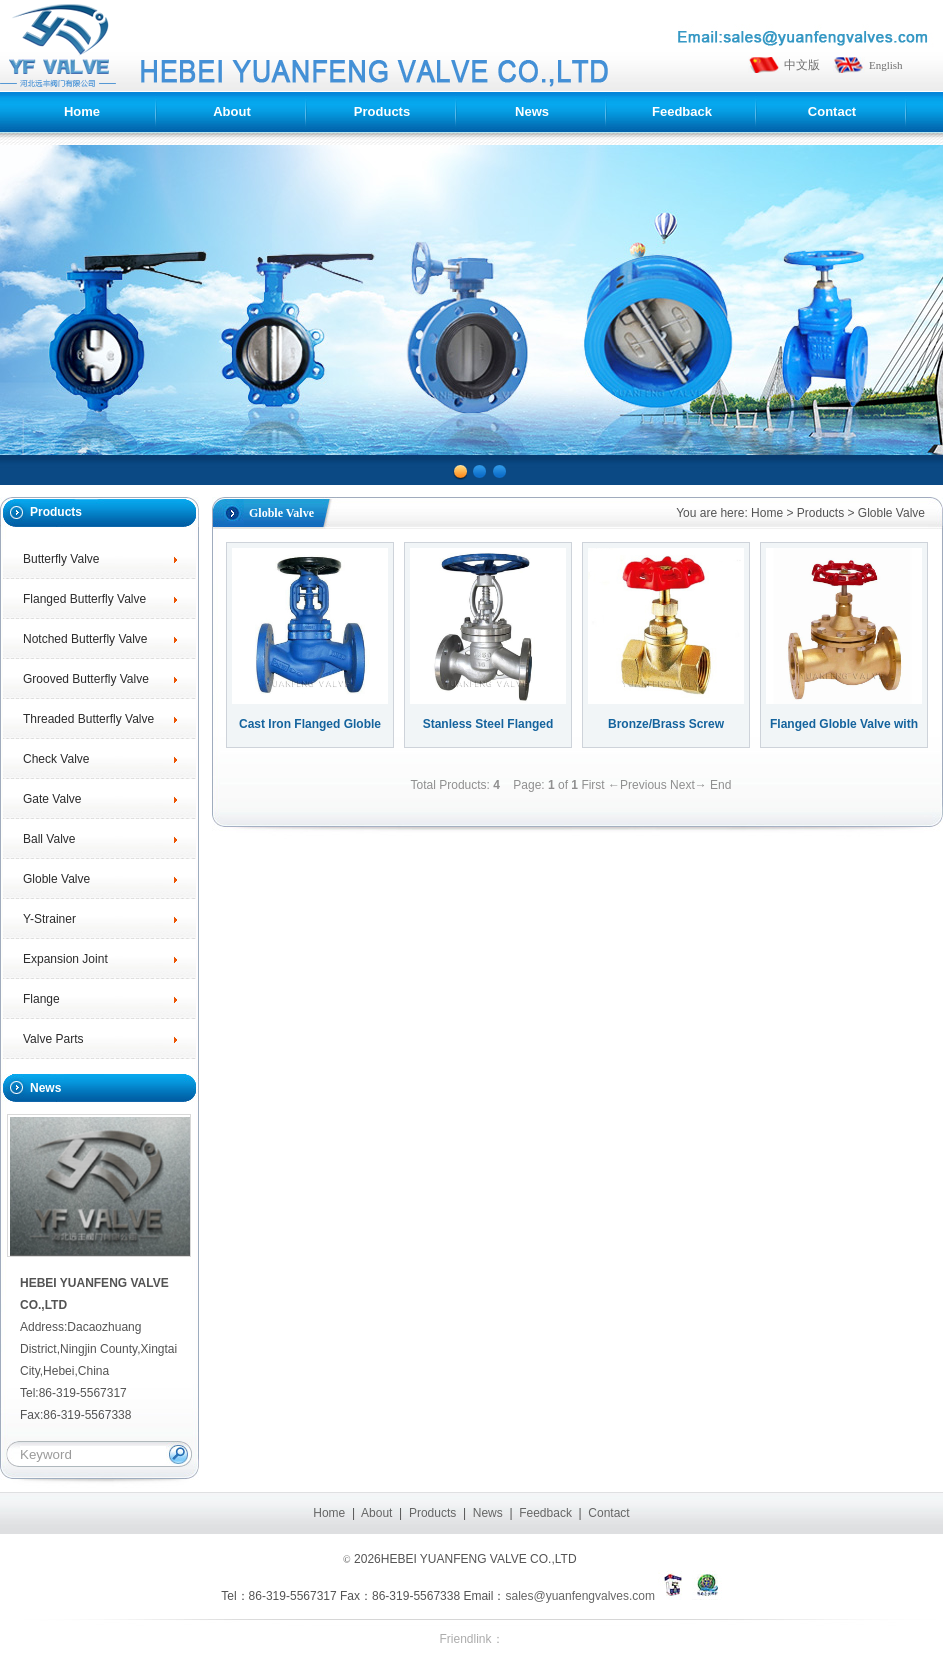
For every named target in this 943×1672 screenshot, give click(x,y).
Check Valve (56, 759)
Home (767, 513)
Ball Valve (49, 839)
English (886, 65)
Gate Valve (52, 799)
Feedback (545, 1513)
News (488, 1513)
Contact (608, 1513)
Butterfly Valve (61, 559)
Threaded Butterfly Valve (88, 719)
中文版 (802, 65)
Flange (41, 999)
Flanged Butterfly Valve (84, 599)
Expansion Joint (65, 959)
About (376, 1513)
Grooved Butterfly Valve (86, 679)
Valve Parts (53, 1039)
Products (820, 513)
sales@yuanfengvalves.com (580, 1596)
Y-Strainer (49, 919)
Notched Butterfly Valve (85, 639)
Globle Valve (56, 879)
